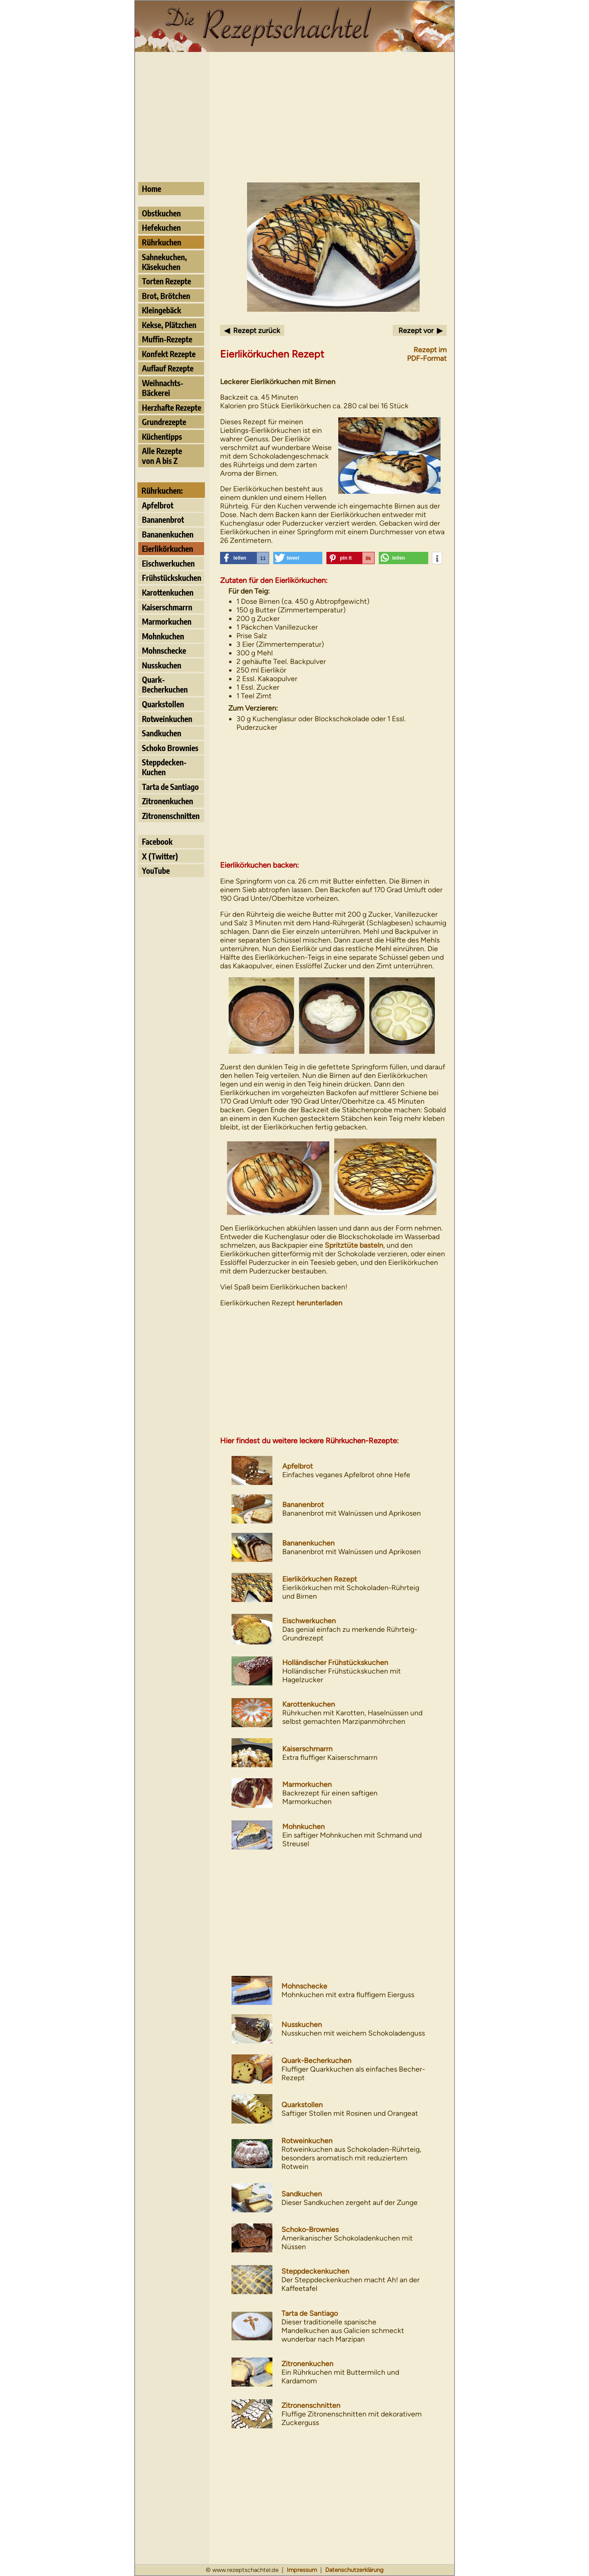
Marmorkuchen (166, 621)
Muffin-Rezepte (167, 339)
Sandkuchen (161, 733)
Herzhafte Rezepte (171, 407)
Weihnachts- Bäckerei (162, 388)
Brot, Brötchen (166, 296)
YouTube (156, 870)
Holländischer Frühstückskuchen (335, 1662)
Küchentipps (162, 436)
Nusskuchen (161, 665)
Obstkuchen (161, 213)
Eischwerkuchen (168, 563)
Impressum (302, 2570)
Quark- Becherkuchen (165, 684)
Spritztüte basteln (354, 1245)
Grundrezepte (164, 422)
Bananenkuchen (167, 534)
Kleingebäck (161, 310)
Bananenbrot (163, 519)
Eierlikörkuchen (167, 548)
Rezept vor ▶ (420, 330)
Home (151, 188)
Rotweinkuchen (167, 719)
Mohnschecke (164, 650)
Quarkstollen (163, 704)
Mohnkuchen (163, 636)
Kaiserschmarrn (167, 607)
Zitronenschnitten (171, 816)
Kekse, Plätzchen (169, 325)
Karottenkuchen (167, 592)
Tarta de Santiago (170, 787)
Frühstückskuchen (171, 578)
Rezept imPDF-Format (427, 353)
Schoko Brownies (170, 748)
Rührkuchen (161, 242)
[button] (245, 558)
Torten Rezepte (166, 281)
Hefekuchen (161, 227)
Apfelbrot (157, 505)
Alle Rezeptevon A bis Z (162, 456)
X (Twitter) (160, 856)
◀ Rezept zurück (252, 330)
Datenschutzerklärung (354, 2570)
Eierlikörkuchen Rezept (319, 1579)
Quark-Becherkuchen (316, 2060)
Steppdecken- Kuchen (164, 767)
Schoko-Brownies (310, 2229)
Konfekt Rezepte (169, 354)
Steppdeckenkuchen (315, 2271)
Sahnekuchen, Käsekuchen (164, 262)
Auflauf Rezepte (167, 368)
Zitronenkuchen (167, 801)
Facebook (157, 841)
